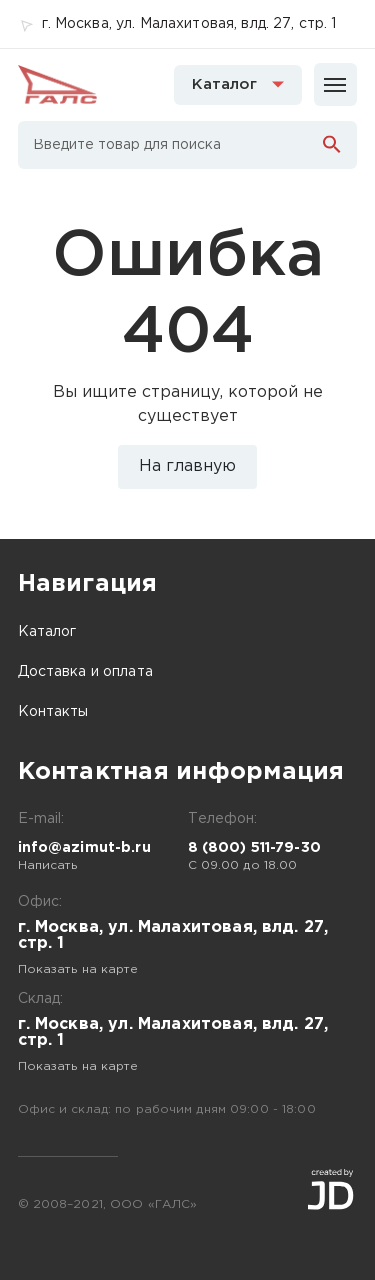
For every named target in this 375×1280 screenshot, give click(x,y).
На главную (187, 466)
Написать (48, 865)
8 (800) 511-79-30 (254, 848)
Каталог (47, 632)
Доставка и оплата (85, 672)
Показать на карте (78, 969)
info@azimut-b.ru (84, 848)
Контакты (53, 712)
